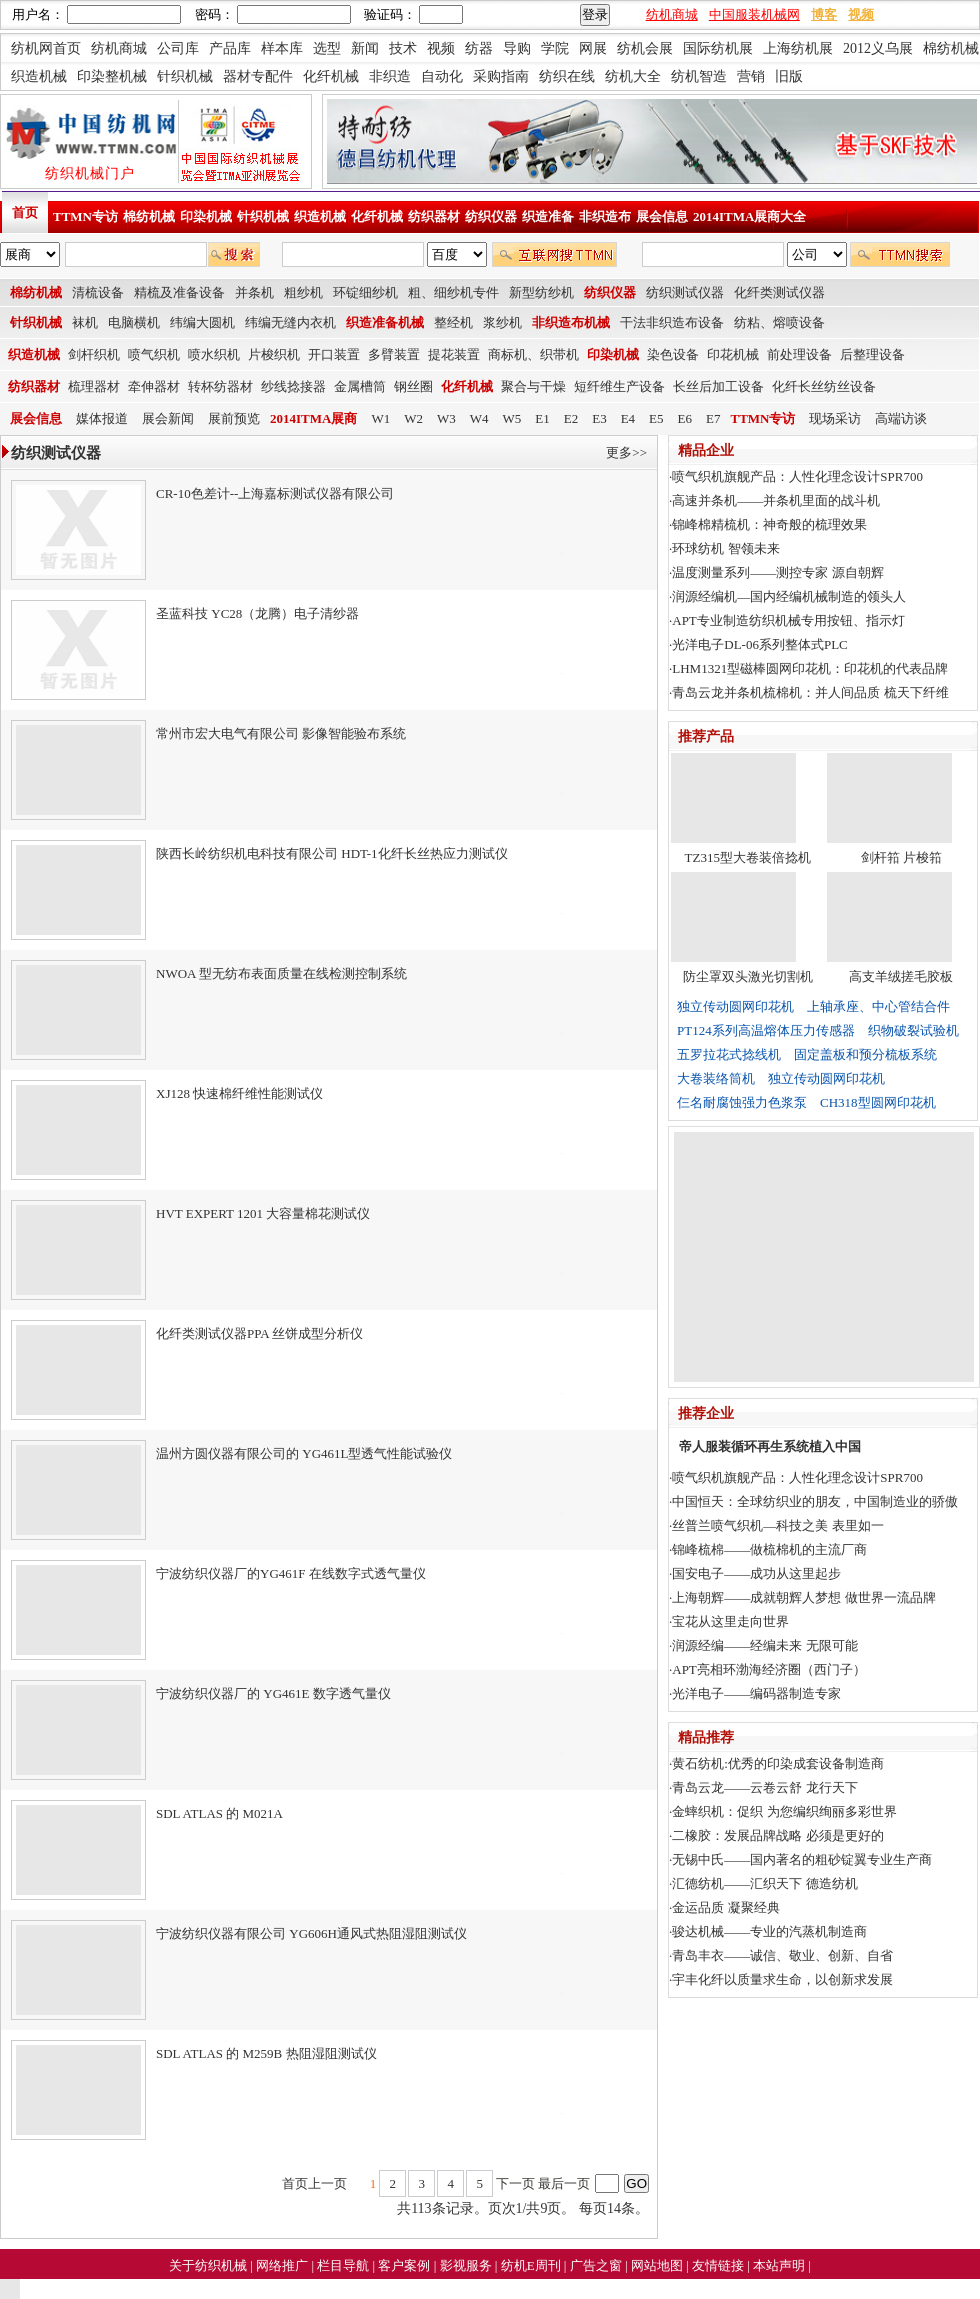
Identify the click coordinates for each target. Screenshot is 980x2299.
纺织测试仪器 (685, 292)
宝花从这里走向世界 (730, 1621)
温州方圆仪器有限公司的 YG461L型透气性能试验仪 (304, 1453)
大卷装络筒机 (716, 1078)
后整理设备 (872, 354)
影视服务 (466, 2265)
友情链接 (719, 2265)
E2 (571, 418)
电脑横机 (134, 322)
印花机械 (733, 354)
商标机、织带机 (533, 354)
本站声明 (780, 2265)
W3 (446, 418)
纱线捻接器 (293, 386)
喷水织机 (214, 354)
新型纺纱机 (541, 292)
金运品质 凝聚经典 (725, 1907)
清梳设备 (98, 292)
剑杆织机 (94, 354)
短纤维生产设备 (619, 386)
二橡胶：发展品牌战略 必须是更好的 (777, 1835)
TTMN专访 (85, 216)
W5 (512, 418)
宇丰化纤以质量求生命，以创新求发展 (782, 1979)
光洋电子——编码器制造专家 (756, 1693)
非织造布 (605, 216)
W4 (479, 418)
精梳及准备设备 (179, 292)
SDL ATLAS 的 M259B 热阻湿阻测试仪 (266, 2053)
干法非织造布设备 (672, 322)
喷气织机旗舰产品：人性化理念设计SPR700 (797, 476)
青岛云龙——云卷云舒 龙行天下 (764, 1787)
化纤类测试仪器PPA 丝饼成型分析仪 (259, 1333)
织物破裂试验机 (913, 1030)
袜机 (85, 322)
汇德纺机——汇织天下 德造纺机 (764, 1883)
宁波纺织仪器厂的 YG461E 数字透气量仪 (273, 1693)
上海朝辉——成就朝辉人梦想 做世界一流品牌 (803, 1597)
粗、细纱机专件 (453, 292)
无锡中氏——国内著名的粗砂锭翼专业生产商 (802, 1859)
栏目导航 (344, 2265)
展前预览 (234, 418)
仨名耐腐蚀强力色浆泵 (742, 1102)
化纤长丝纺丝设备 (824, 386)
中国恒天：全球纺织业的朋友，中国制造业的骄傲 (815, 1501)
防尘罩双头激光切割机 (748, 976)
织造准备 (548, 216)
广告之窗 (597, 2265)
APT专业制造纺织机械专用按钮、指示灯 (788, 620)
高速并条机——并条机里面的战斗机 (776, 500)
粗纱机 (303, 292)
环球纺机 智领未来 (725, 548)
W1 (380, 418)
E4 (628, 418)
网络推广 (283, 2265)
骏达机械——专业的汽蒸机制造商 (769, 1931)
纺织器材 (434, 216)
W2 (413, 418)
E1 (542, 418)
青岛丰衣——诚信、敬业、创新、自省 (782, 1955)
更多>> (626, 452)
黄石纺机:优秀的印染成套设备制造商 (778, 1763)
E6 (685, 418)
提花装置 (454, 354)
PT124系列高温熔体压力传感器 (766, 1030)
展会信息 (662, 216)
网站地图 (658, 2265)
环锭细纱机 (365, 292)
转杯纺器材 (220, 386)
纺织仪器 (491, 216)
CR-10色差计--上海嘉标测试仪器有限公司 (275, 493)
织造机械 (320, 216)
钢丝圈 (413, 386)
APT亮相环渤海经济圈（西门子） (769, 1669)
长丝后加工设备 (718, 386)
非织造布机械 (571, 322)
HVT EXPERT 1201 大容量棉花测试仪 (263, 1213)
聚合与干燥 (533, 386)
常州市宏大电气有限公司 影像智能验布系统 (281, 733)
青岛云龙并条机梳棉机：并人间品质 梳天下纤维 (810, 692)
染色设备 (673, 354)
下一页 (515, 2183)
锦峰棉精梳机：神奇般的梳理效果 (769, 524)
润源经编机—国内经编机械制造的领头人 (789, 596)
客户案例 (405, 2265)
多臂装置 (394, 354)
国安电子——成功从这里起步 (756, 1573)
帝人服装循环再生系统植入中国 (770, 1446)
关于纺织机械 (208, 2265)
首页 (25, 212)
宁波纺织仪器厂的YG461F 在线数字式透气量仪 (291, 1573)
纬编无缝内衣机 (290, 322)
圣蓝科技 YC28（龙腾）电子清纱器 (257, 613)
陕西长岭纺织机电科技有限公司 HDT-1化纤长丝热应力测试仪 (332, 853)
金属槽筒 (360, 386)
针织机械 (263, 216)
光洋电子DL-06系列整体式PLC (760, 644)
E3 (599, 418)
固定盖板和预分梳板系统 (865, 1054)
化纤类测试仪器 (779, 292)
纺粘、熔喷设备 (779, 322)
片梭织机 (274, 354)
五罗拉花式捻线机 (729, 1054)
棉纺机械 (149, 216)
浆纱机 (502, 322)
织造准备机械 (385, 322)
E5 (656, 418)
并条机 (254, 292)
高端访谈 (901, 418)
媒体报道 (102, 418)
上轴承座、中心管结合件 (878, 1006)
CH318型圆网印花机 (878, 1102)
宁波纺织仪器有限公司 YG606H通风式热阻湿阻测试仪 (311, 1933)
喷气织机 (154, 354)
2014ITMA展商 (313, 418)
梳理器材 (94, 386)
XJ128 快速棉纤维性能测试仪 (239, 1093)
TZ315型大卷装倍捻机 (748, 857)
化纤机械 (377, 216)
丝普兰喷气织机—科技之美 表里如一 (777, 1525)
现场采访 (835, 418)
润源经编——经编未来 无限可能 (764, 1645)
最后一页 (564, 2183)
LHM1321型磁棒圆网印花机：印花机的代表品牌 (810, 668)
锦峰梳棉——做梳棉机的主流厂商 (769, 1549)
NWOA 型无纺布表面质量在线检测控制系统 (281, 973)
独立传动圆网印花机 (735, 1006)
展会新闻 (168, 418)
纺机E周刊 (532, 2265)
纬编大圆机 (202, 322)
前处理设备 (799, 354)
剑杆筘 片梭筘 (901, 857)
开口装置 (334, 354)
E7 (713, 418)
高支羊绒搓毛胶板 (901, 976)
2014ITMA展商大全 (749, 216)
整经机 (453, 322)
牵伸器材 (154, 386)
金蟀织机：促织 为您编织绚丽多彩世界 (784, 1811)
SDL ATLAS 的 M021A (219, 1813)
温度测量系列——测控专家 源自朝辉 (777, 572)
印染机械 (206, 216)
